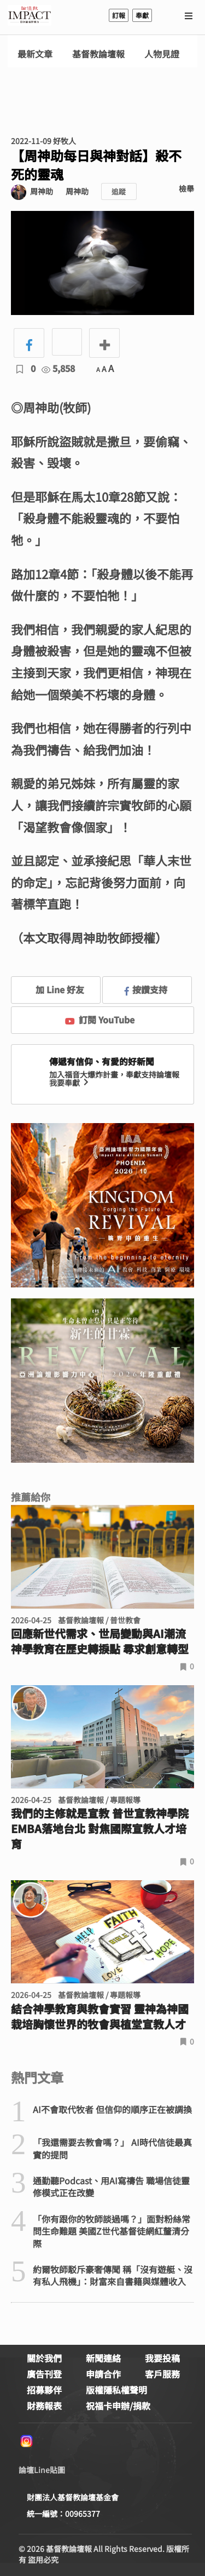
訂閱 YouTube (99, 1019)
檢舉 (186, 188)
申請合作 (103, 2373)
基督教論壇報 (98, 54)
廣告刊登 (44, 2373)
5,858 (58, 368)
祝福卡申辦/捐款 (118, 2405)
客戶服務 (162, 2373)
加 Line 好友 (52, 989)
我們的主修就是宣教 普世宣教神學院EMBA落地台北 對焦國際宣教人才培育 (100, 1829)
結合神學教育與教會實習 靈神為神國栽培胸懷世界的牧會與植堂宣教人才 (100, 2016)
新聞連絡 (103, 2358)
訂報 (118, 15)
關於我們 (44, 2358)
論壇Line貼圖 (42, 2469)
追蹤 (119, 191)
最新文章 (34, 54)
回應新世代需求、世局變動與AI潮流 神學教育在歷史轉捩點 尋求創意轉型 (100, 1641)
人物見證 (161, 54)
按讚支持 (146, 989)
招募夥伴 (44, 2389)
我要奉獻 (70, 1082)
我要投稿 (162, 2358)
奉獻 (142, 15)
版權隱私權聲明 (116, 2389)
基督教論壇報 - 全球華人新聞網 (29, 15)
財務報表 (44, 2405)
